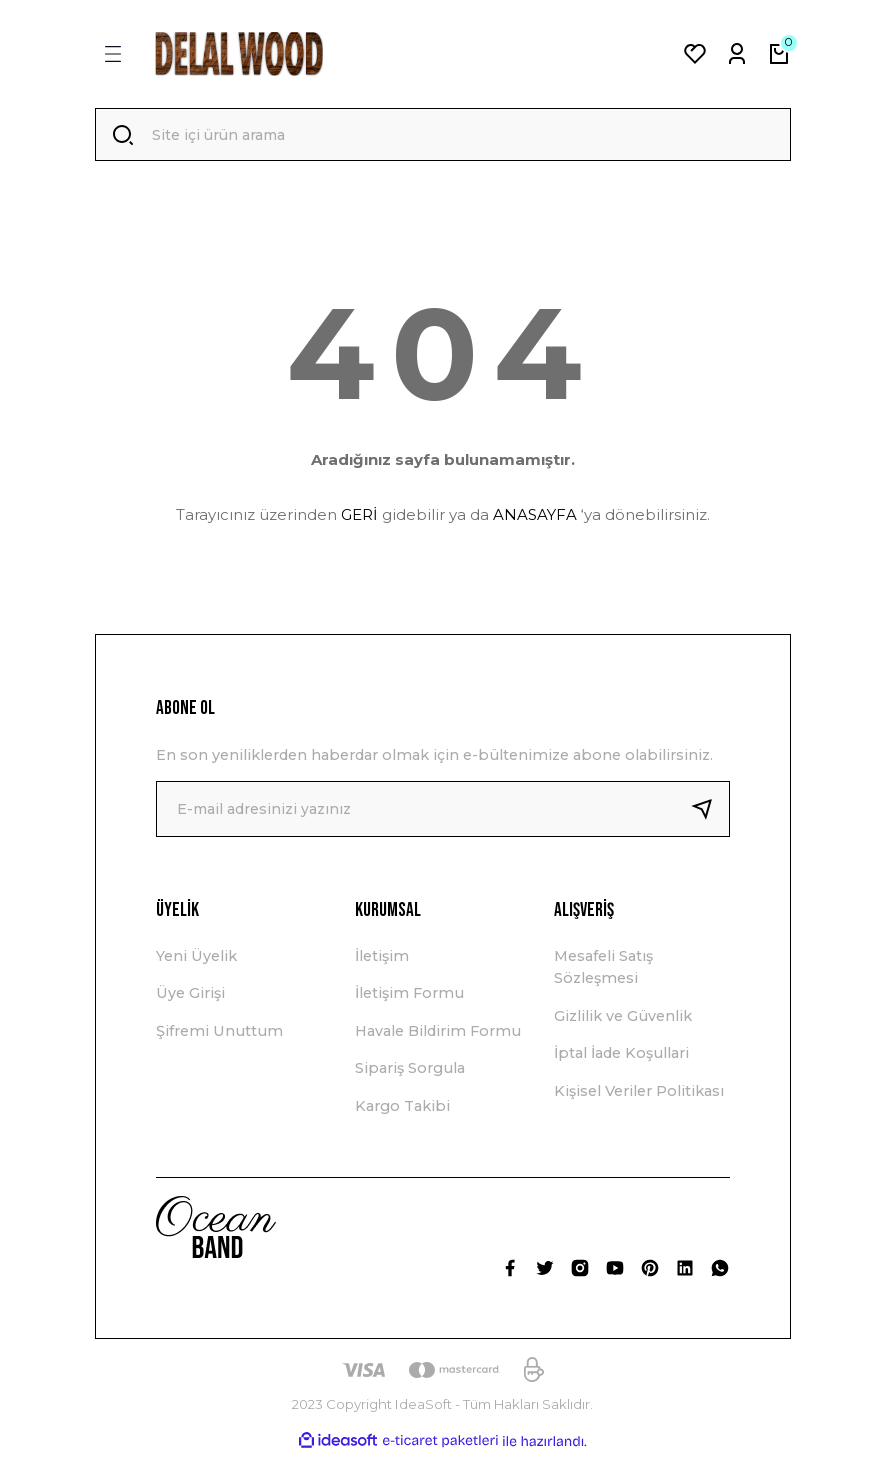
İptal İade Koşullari (621, 1056)
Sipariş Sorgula (410, 1071)
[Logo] (239, 54)
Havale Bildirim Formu (438, 1034)
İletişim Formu (409, 996)
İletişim (382, 959)
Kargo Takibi (402, 1108)
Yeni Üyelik (196, 959)
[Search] (443, 136)
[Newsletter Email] (443, 812)
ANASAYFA (535, 517)
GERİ (359, 517)
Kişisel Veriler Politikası (639, 1093)
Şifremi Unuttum (219, 1034)
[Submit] (710, 812)
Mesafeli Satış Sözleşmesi (603, 970)
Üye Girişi (190, 996)
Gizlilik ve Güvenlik (623, 1019)
